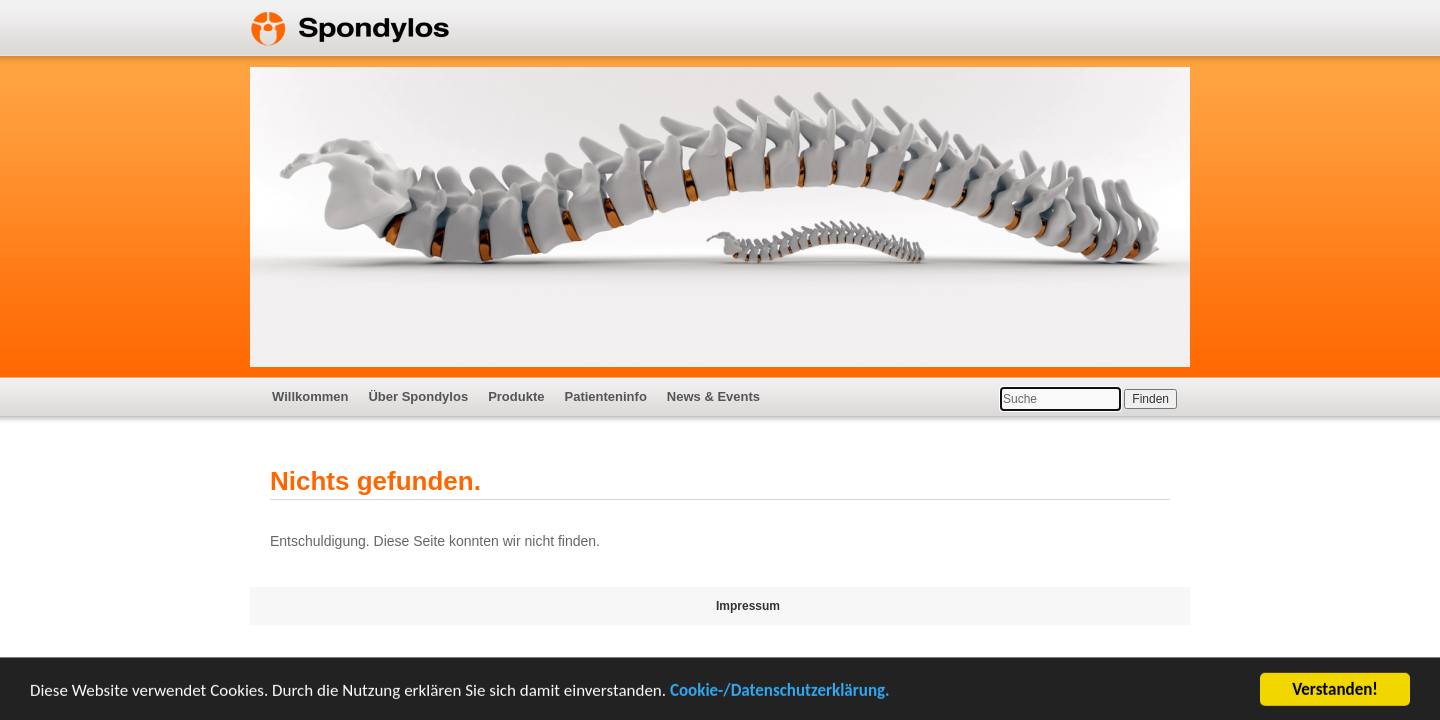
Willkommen (310, 396)
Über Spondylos (418, 396)
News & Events (713, 396)
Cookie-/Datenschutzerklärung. (780, 691)
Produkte (516, 396)
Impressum (748, 606)
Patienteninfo (605, 396)
